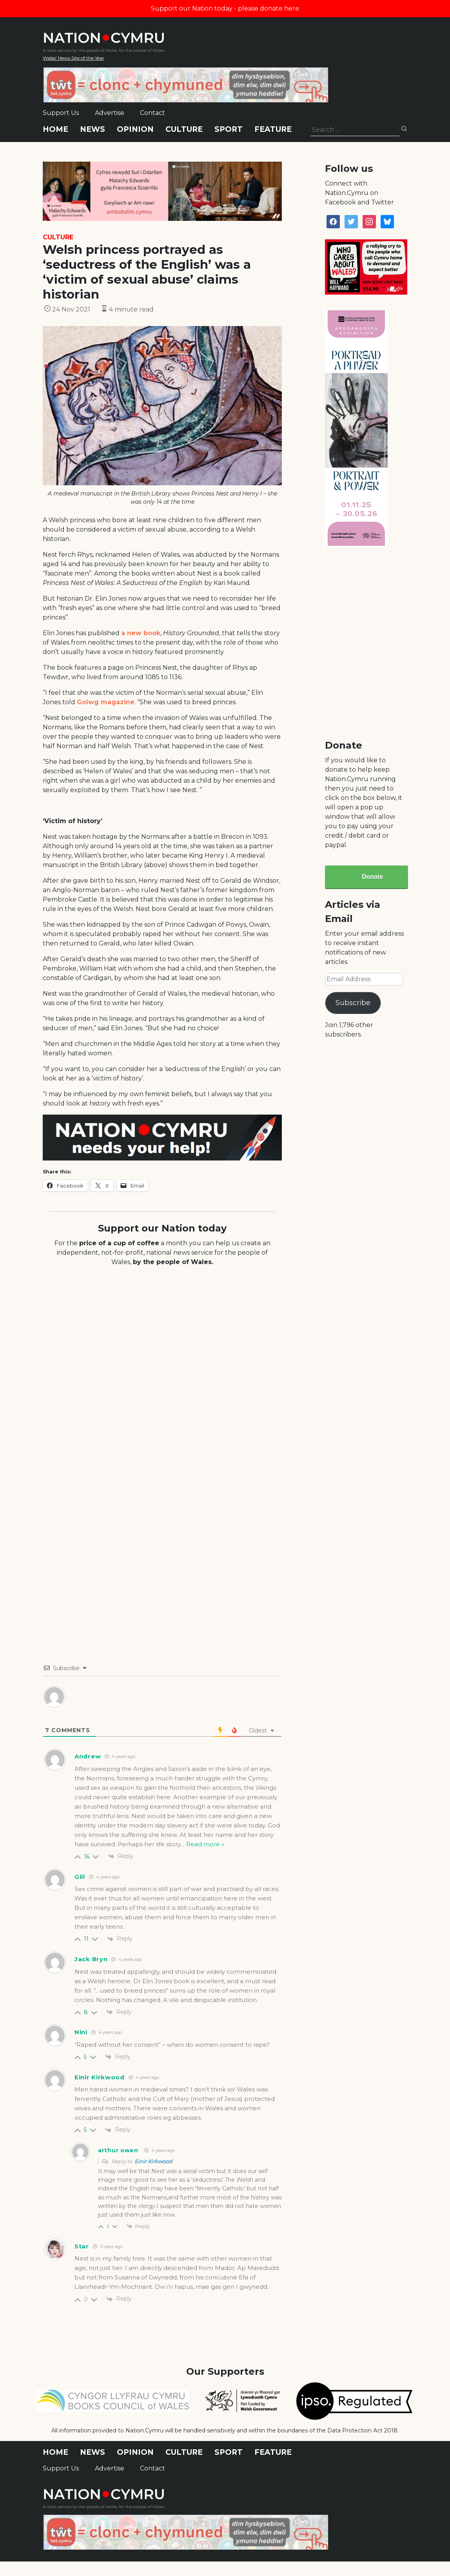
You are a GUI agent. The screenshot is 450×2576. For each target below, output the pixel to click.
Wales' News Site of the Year (73, 58)
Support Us (61, 113)
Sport (228, 129)
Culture (184, 129)
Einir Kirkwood (153, 2161)
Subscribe (353, 1002)
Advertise (109, 113)
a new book (140, 633)
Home (55, 129)
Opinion (135, 129)
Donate (372, 876)
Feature (273, 129)
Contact (152, 113)
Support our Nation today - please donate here (225, 8)
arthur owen (118, 2150)
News (92, 129)
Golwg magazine (105, 702)
